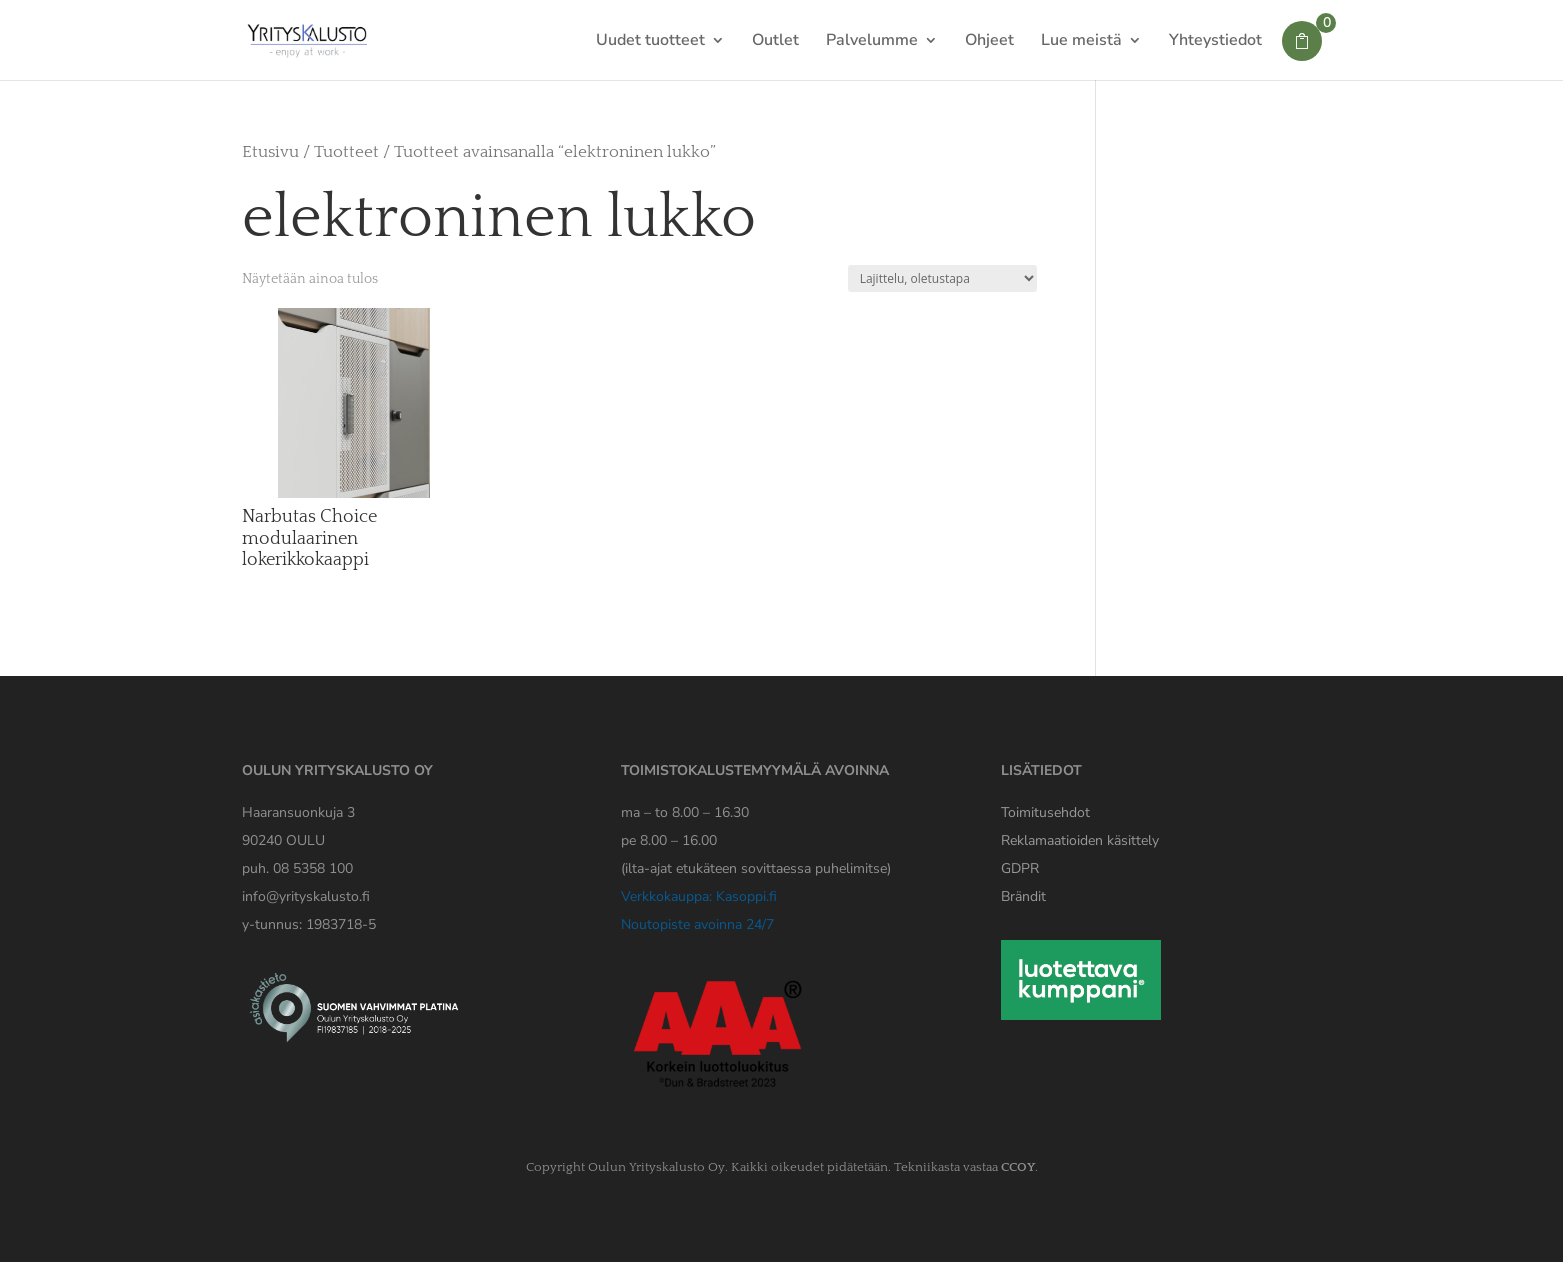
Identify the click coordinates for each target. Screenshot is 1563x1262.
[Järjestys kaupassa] (942, 278)
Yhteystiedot (1215, 42)
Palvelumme (872, 42)
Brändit (1023, 896)
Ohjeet (989, 42)
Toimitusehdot (1045, 812)
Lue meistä (1081, 42)
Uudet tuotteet (650, 42)
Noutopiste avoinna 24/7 (697, 924)
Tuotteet (346, 152)
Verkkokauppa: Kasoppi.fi (699, 896)
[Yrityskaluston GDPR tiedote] (1020, 868)
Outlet (775, 42)
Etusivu (270, 152)
